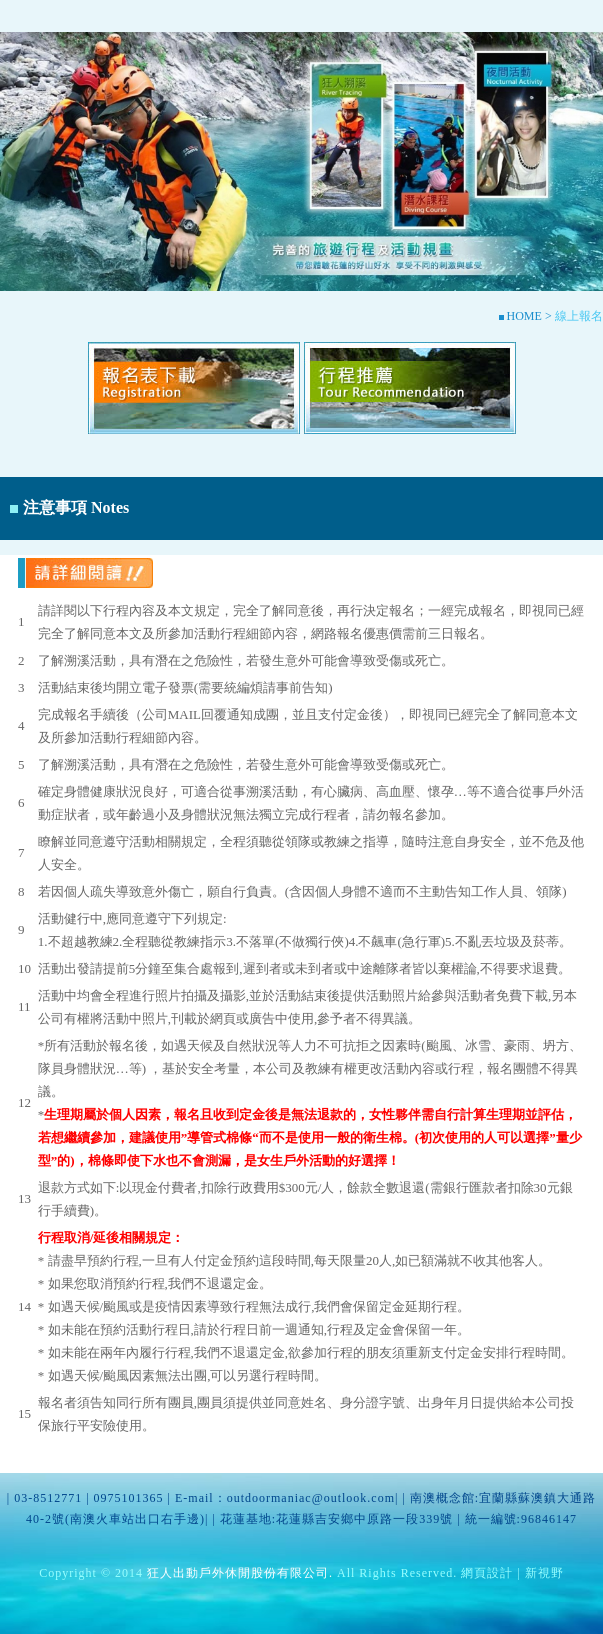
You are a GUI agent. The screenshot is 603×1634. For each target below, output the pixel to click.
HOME (522, 316)
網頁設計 (487, 1573)
